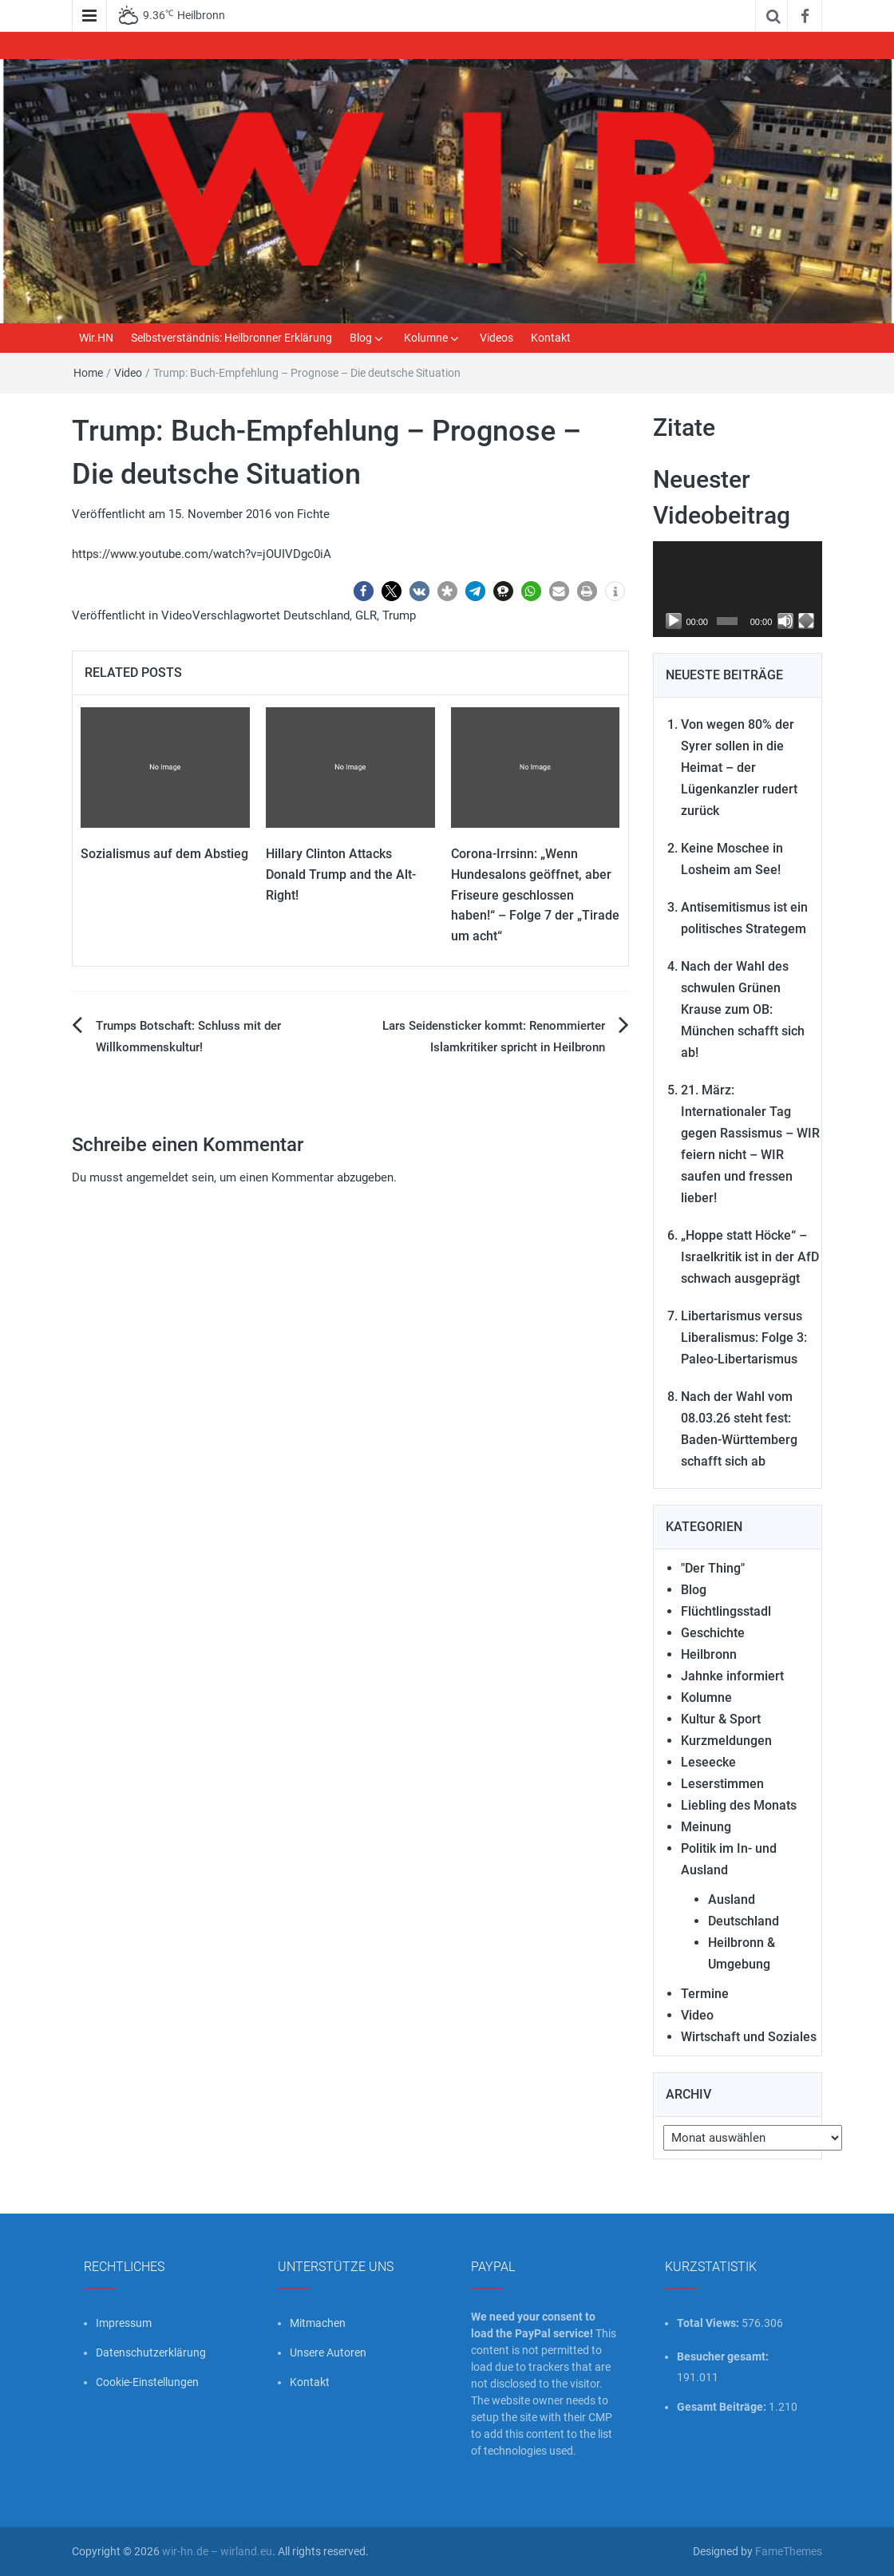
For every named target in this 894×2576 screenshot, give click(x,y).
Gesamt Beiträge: (723, 2406)
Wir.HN (96, 337)
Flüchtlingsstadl (726, 1611)
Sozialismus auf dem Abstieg (164, 853)
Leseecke (708, 1762)
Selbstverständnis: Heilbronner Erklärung (231, 337)
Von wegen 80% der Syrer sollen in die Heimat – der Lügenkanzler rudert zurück (739, 767)
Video (128, 372)
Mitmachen (318, 2323)
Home (88, 372)
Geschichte (713, 1632)
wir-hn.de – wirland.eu (217, 2551)
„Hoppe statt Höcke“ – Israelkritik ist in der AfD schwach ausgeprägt (750, 1257)
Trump (399, 615)
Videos (496, 337)
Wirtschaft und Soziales (749, 2036)
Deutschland (316, 615)
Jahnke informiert (732, 1676)
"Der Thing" (713, 1568)
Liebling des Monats (739, 1805)
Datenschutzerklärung (151, 2352)
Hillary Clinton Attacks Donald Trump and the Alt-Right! (341, 874)
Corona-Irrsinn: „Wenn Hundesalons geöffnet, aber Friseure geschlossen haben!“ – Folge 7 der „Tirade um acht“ (535, 894)
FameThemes (788, 2551)
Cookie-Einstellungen (147, 2382)
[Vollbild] (806, 621)
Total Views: (709, 2323)
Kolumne (426, 337)
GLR (366, 615)
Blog (361, 337)
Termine (705, 1993)
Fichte (313, 514)
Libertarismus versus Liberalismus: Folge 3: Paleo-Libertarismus (744, 1337)
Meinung (706, 1826)
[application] (738, 589)
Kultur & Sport (721, 1719)
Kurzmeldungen (726, 1740)
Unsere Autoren (328, 2352)
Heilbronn (709, 1654)
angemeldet (157, 1177)
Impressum (124, 2323)
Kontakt (551, 337)
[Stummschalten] (785, 621)
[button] (364, 591)
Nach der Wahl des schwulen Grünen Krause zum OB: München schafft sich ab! (743, 1009)
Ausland (731, 1899)
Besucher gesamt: (724, 2356)
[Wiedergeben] (674, 621)
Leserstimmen (722, 1783)
